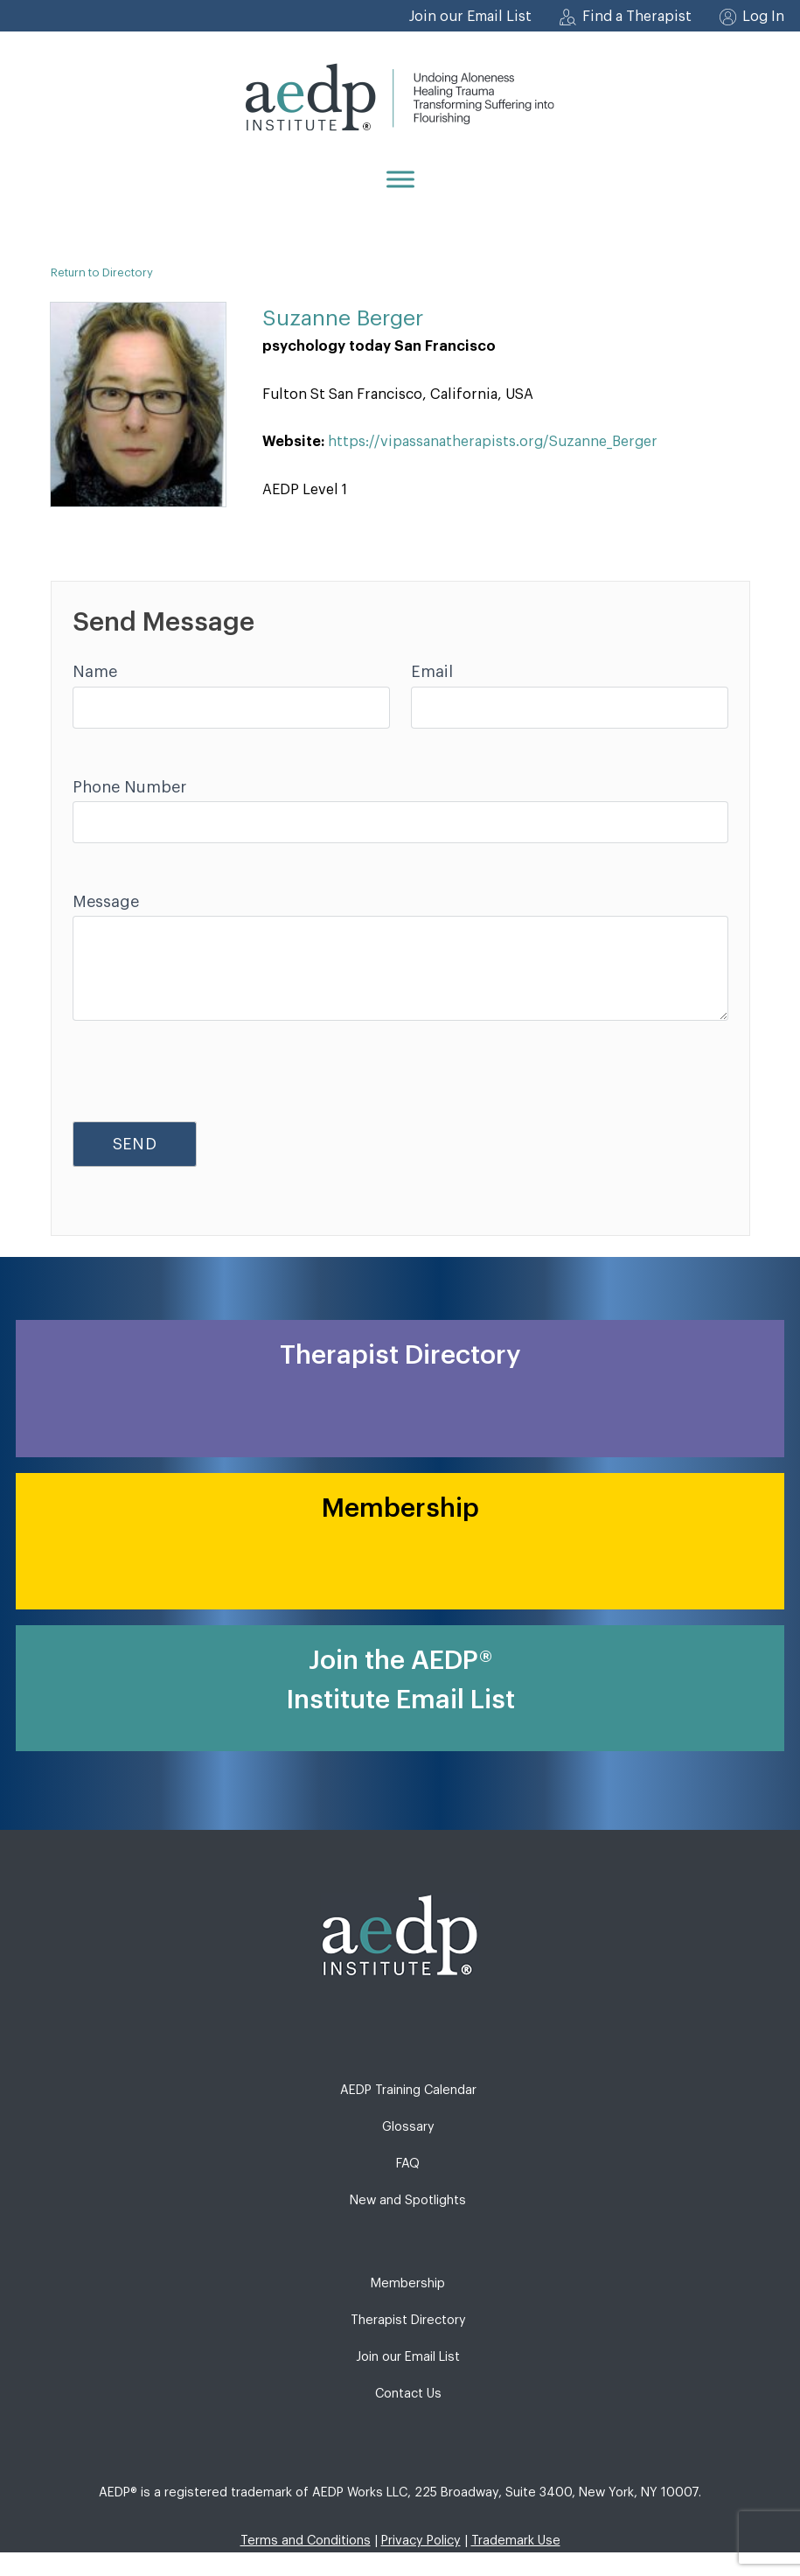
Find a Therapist (637, 17)
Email (432, 672)
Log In (763, 17)
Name (95, 672)
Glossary (408, 2126)
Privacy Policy (421, 2540)
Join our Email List (470, 17)
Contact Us (408, 2393)
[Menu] (400, 179)
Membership (408, 2283)
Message (106, 902)
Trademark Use (515, 2540)
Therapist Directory (408, 2320)
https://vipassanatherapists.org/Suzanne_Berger (492, 442)
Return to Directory (102, 272)
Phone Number (129, 787)
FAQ (408, 2163)
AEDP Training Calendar (408, 2090)
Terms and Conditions (305, 2540)
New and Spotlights (408, 2200)
